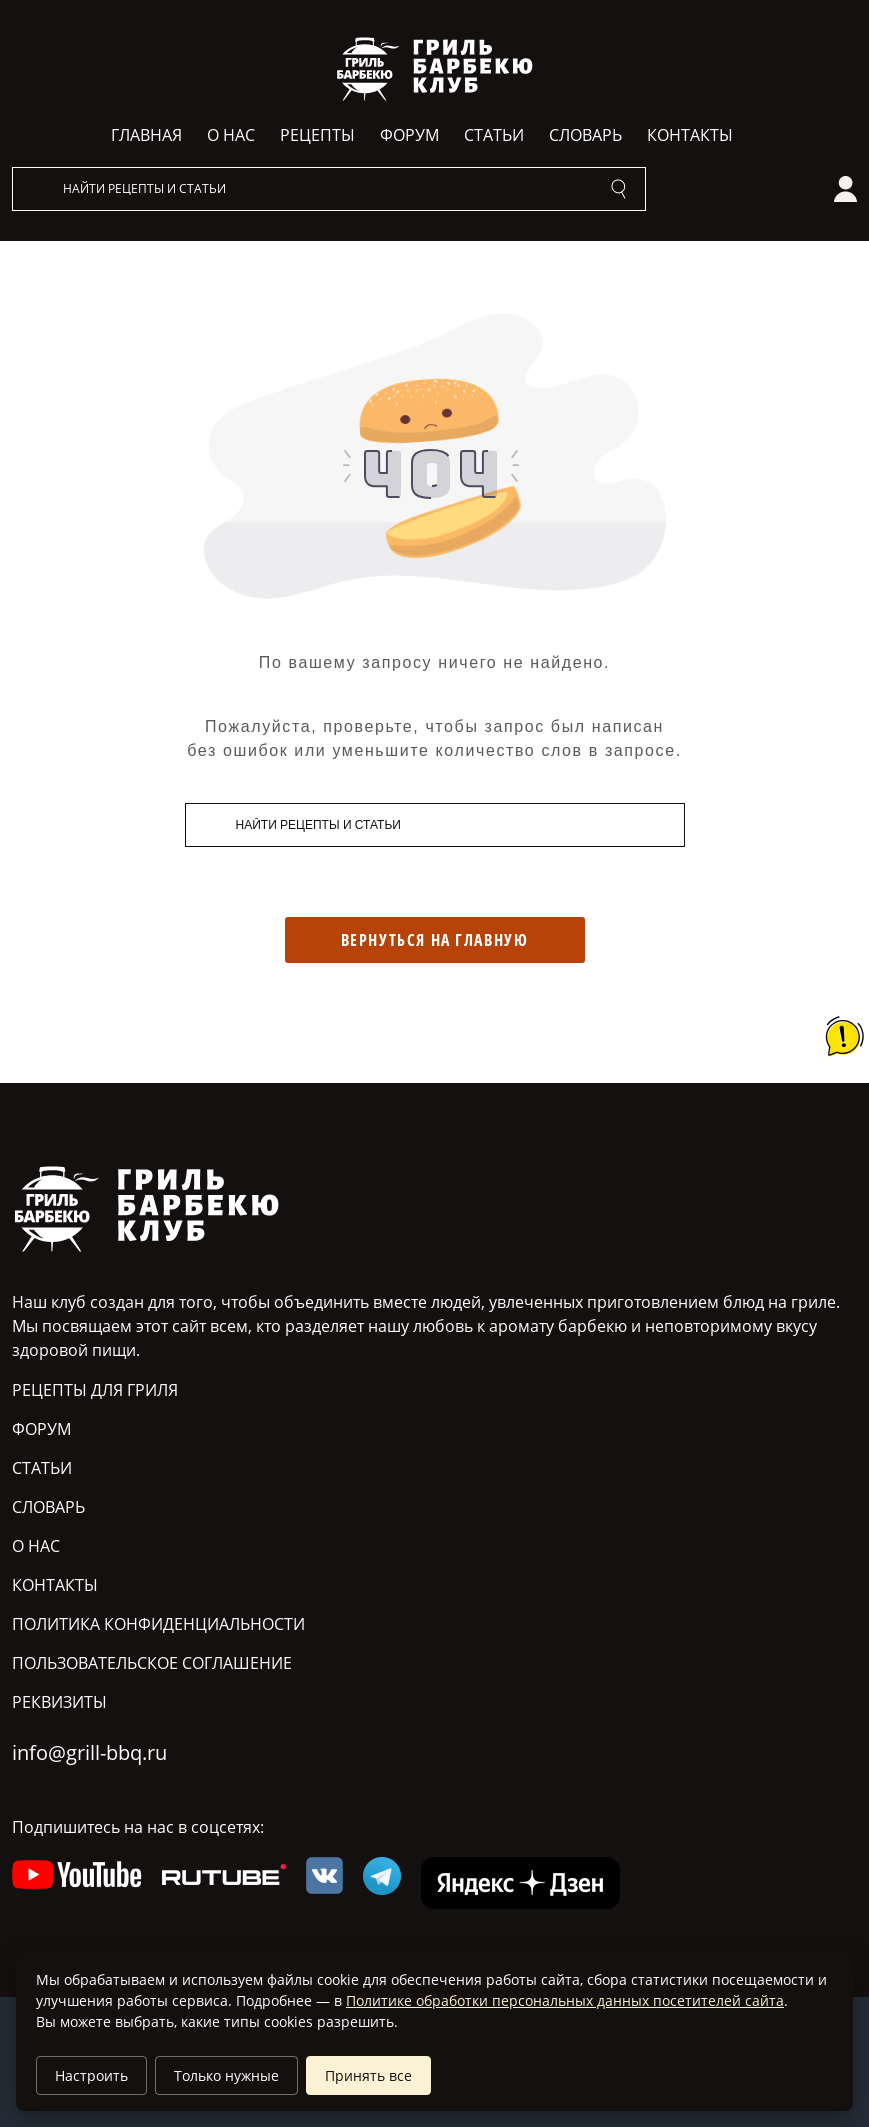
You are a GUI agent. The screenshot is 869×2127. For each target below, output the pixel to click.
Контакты (690, 135)
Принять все (368, 2075)
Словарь (585, 135)
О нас (231, 135)
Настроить (91, 2075)
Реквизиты (59, 1702)
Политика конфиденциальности (158, 1624)
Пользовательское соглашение (152, 1663)
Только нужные (226, 2075)
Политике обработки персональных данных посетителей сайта (565, 2000)
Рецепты (317, 135)
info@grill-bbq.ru (89, 1752)
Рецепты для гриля (95, 1390)
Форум (409, 135)
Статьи (494, 135)
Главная (146, 135)
